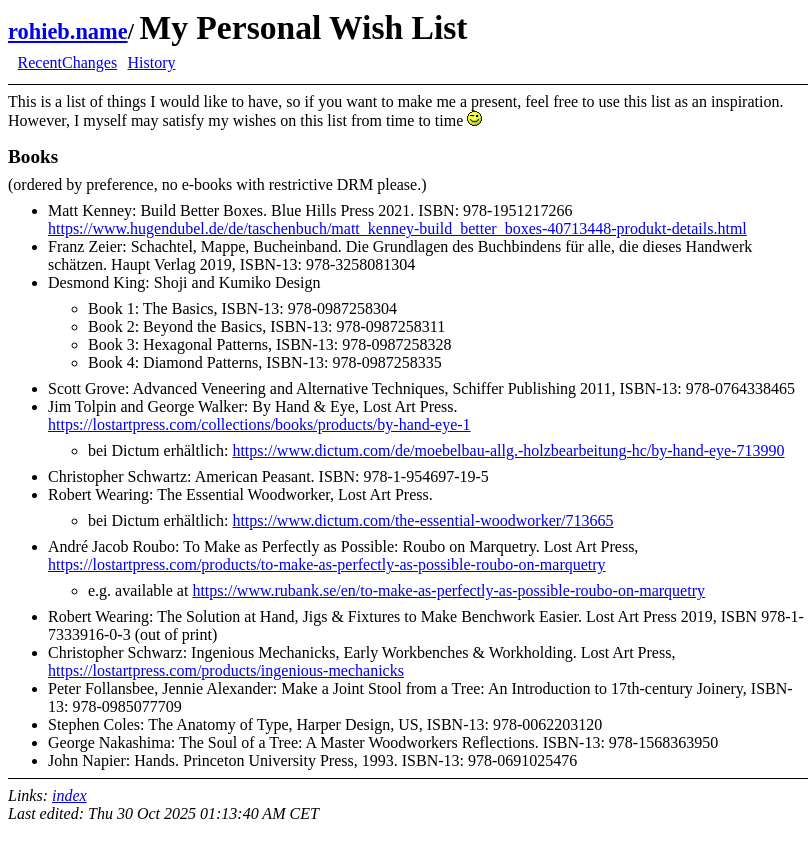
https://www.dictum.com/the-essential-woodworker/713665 (422, 520)
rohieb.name (68, 31)
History (151, 62)
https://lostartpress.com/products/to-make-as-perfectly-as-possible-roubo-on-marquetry (327, 564)
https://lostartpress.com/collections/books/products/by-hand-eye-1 (259, 424)
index (69, 795)
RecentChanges (68, 62)
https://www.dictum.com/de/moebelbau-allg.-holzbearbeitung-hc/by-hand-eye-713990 (508, 450)
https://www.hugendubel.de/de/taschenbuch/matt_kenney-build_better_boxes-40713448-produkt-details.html (397, 228)
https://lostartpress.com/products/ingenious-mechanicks (226, 670)
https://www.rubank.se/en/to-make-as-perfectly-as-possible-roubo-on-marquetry (448, 590)
